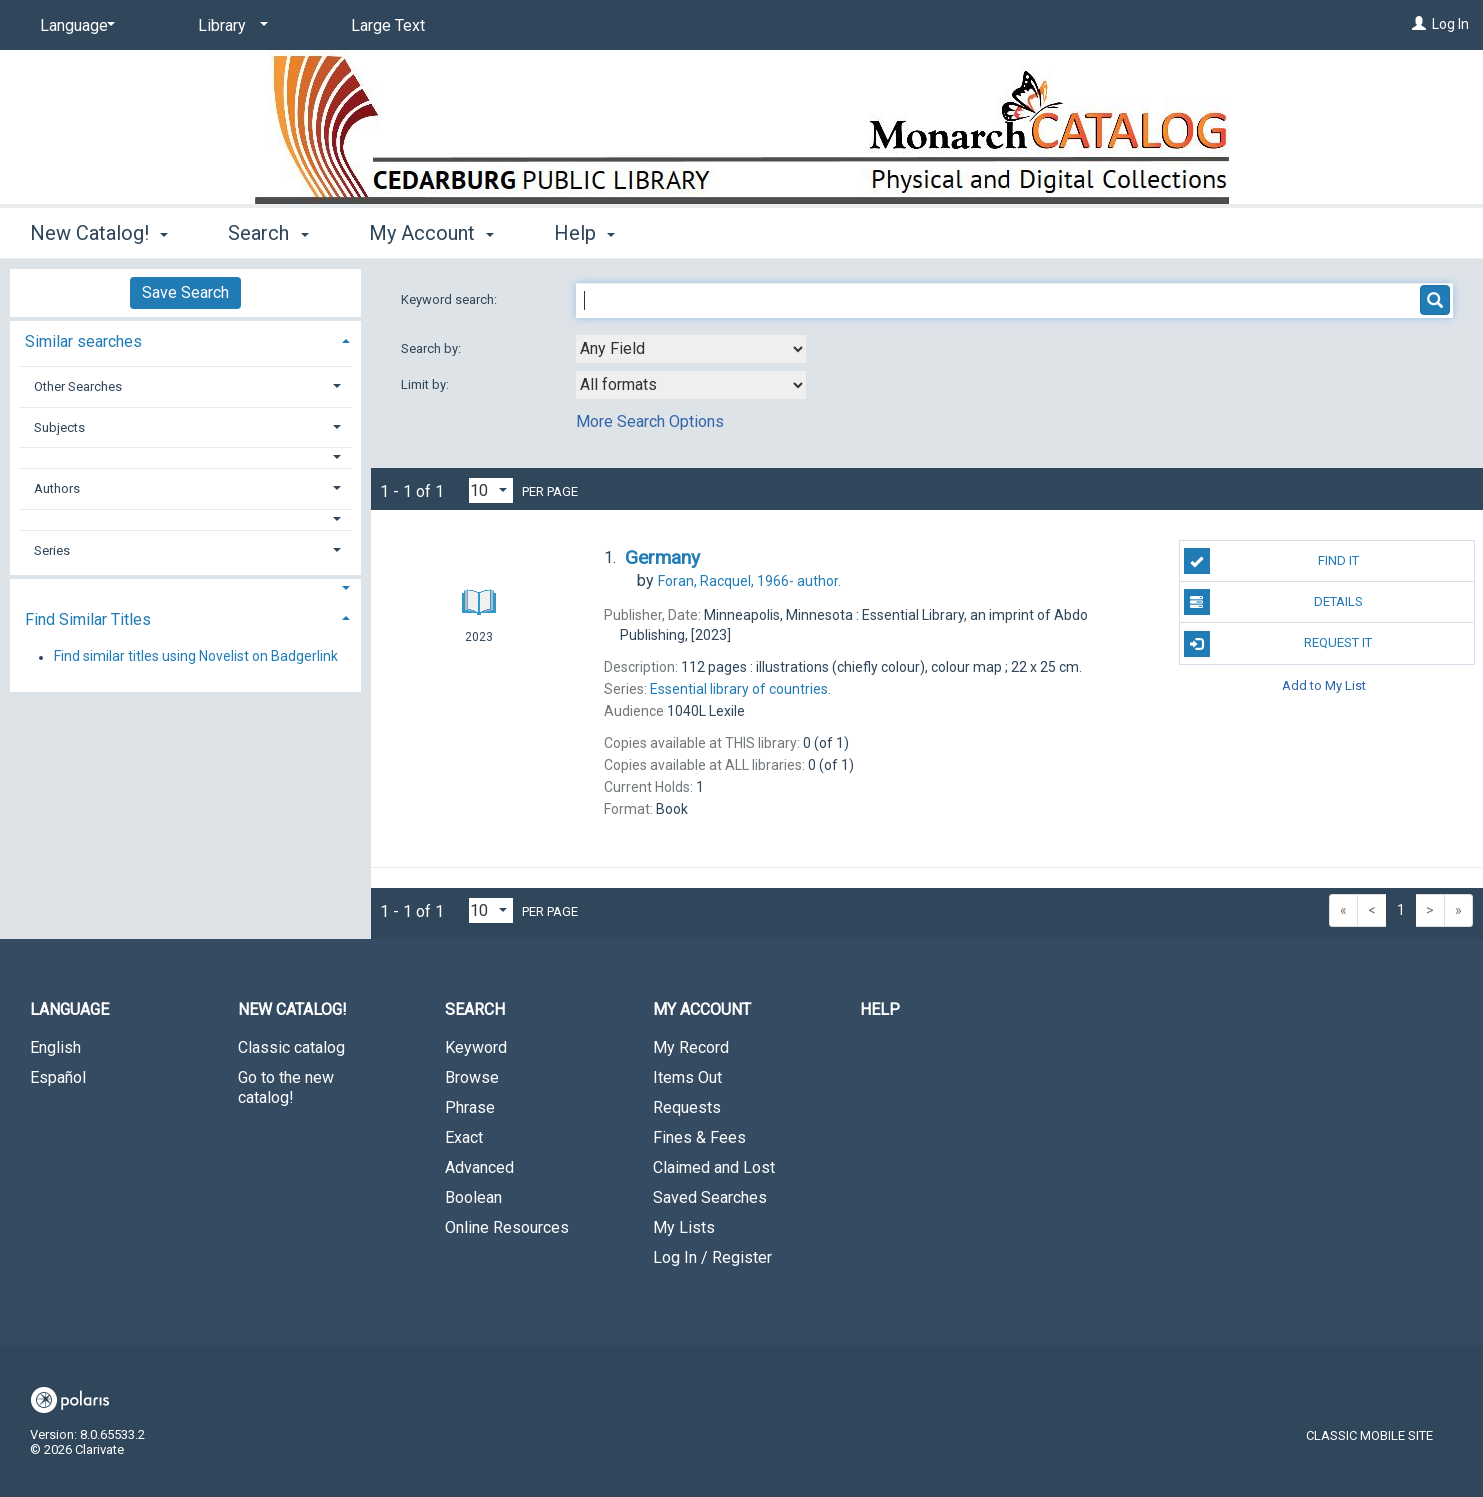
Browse (472, 1077)
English (55, 1047)
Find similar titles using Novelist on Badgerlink (196, 657)
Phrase (470, 1107)
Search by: (432, 348)
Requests (687, 1107)
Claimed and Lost (714, 1167)
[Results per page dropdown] (491, 490)
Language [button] (69, 1009)
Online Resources (507, 1227)
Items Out (687, 1077)
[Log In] (1419, 24)
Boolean (473, 1197)
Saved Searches (710, 1197)
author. (749, 581)
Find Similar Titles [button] (88, 619)
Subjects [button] (59, 427)
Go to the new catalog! (286, 1087)
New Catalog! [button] (99, 233)
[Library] (229, 26)
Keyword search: (450, 299)
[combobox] (691, 349)
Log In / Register (712, 1257)
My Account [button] (431, 233)
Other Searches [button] (78, 386)
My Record (691, 1047)
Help (880, 1009)
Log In (1450, 24)
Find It (1271, 561)
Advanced (479, 1167)
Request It (1278, 644)
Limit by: (426, 384)
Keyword (476, 1047)
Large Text (388, 25)
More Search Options (650, 421)
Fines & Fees (699, 1137)
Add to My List (1324, 685)
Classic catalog (291, 1047)
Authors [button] (57, 488)
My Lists (684, 1227)
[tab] (185, 339)
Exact (464, 1137)
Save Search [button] (185, 292)
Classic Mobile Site (1369, 1435)
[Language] (74, 26)
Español (58, 1077)
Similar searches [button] (83, 341)
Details (1273, 602)
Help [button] (584, 233)
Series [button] (52, 550)
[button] (185, 457)
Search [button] (268, 233)
